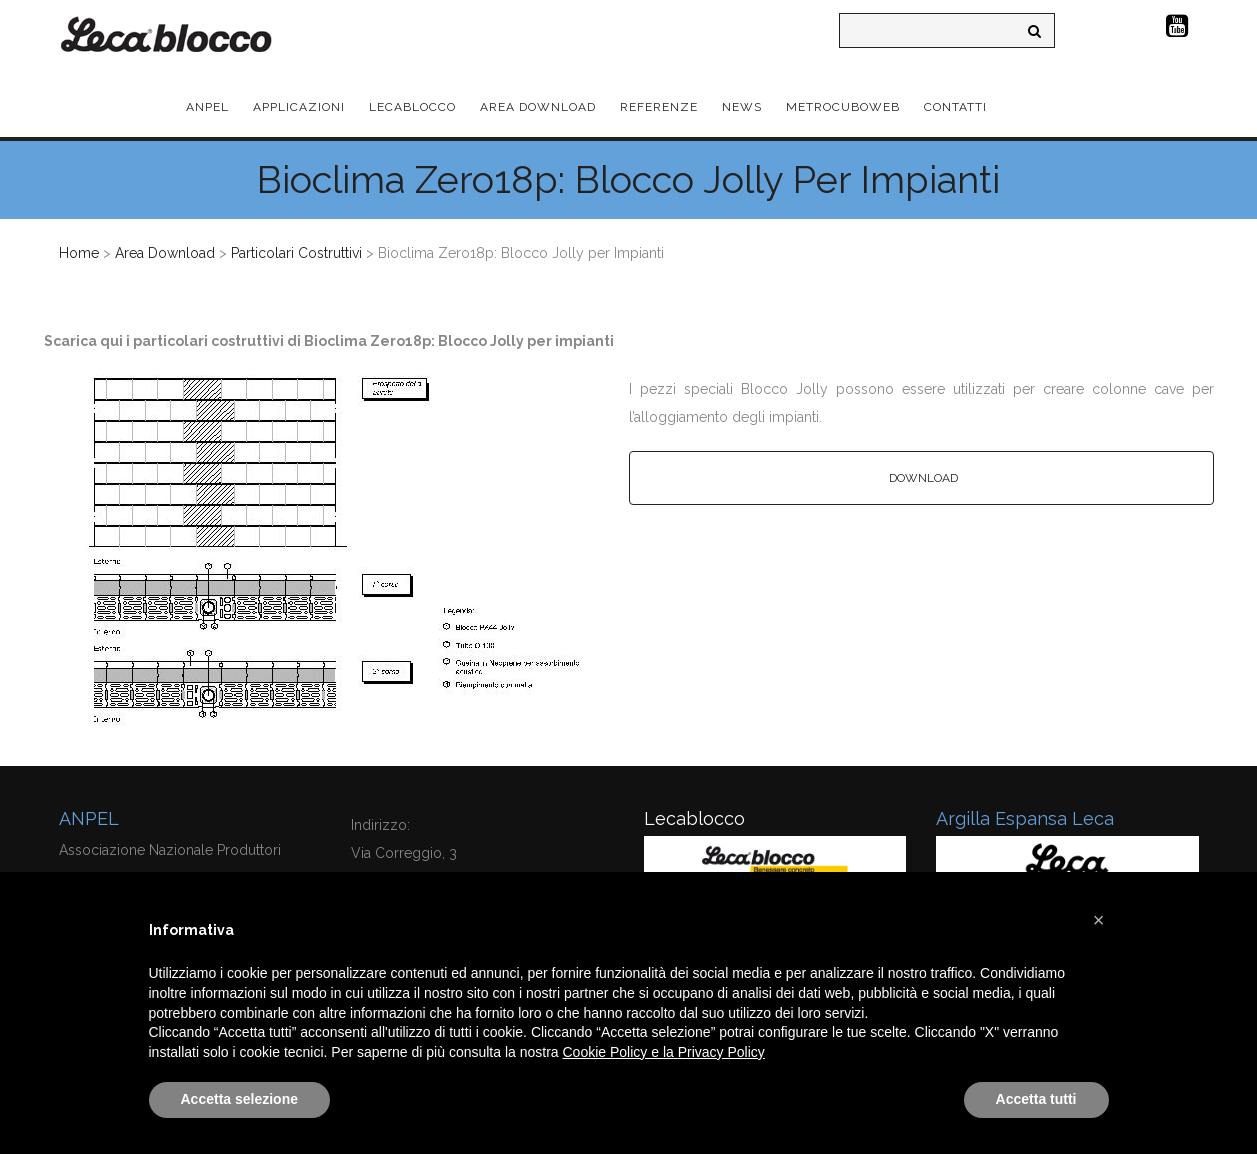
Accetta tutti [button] (1036, 1099)
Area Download (165, 253)
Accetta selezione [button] (240, 1099)
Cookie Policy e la (620, 1052)
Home (79, 253)
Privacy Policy (721, 1052)
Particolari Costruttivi (296, 253)
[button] (1099, 920)
